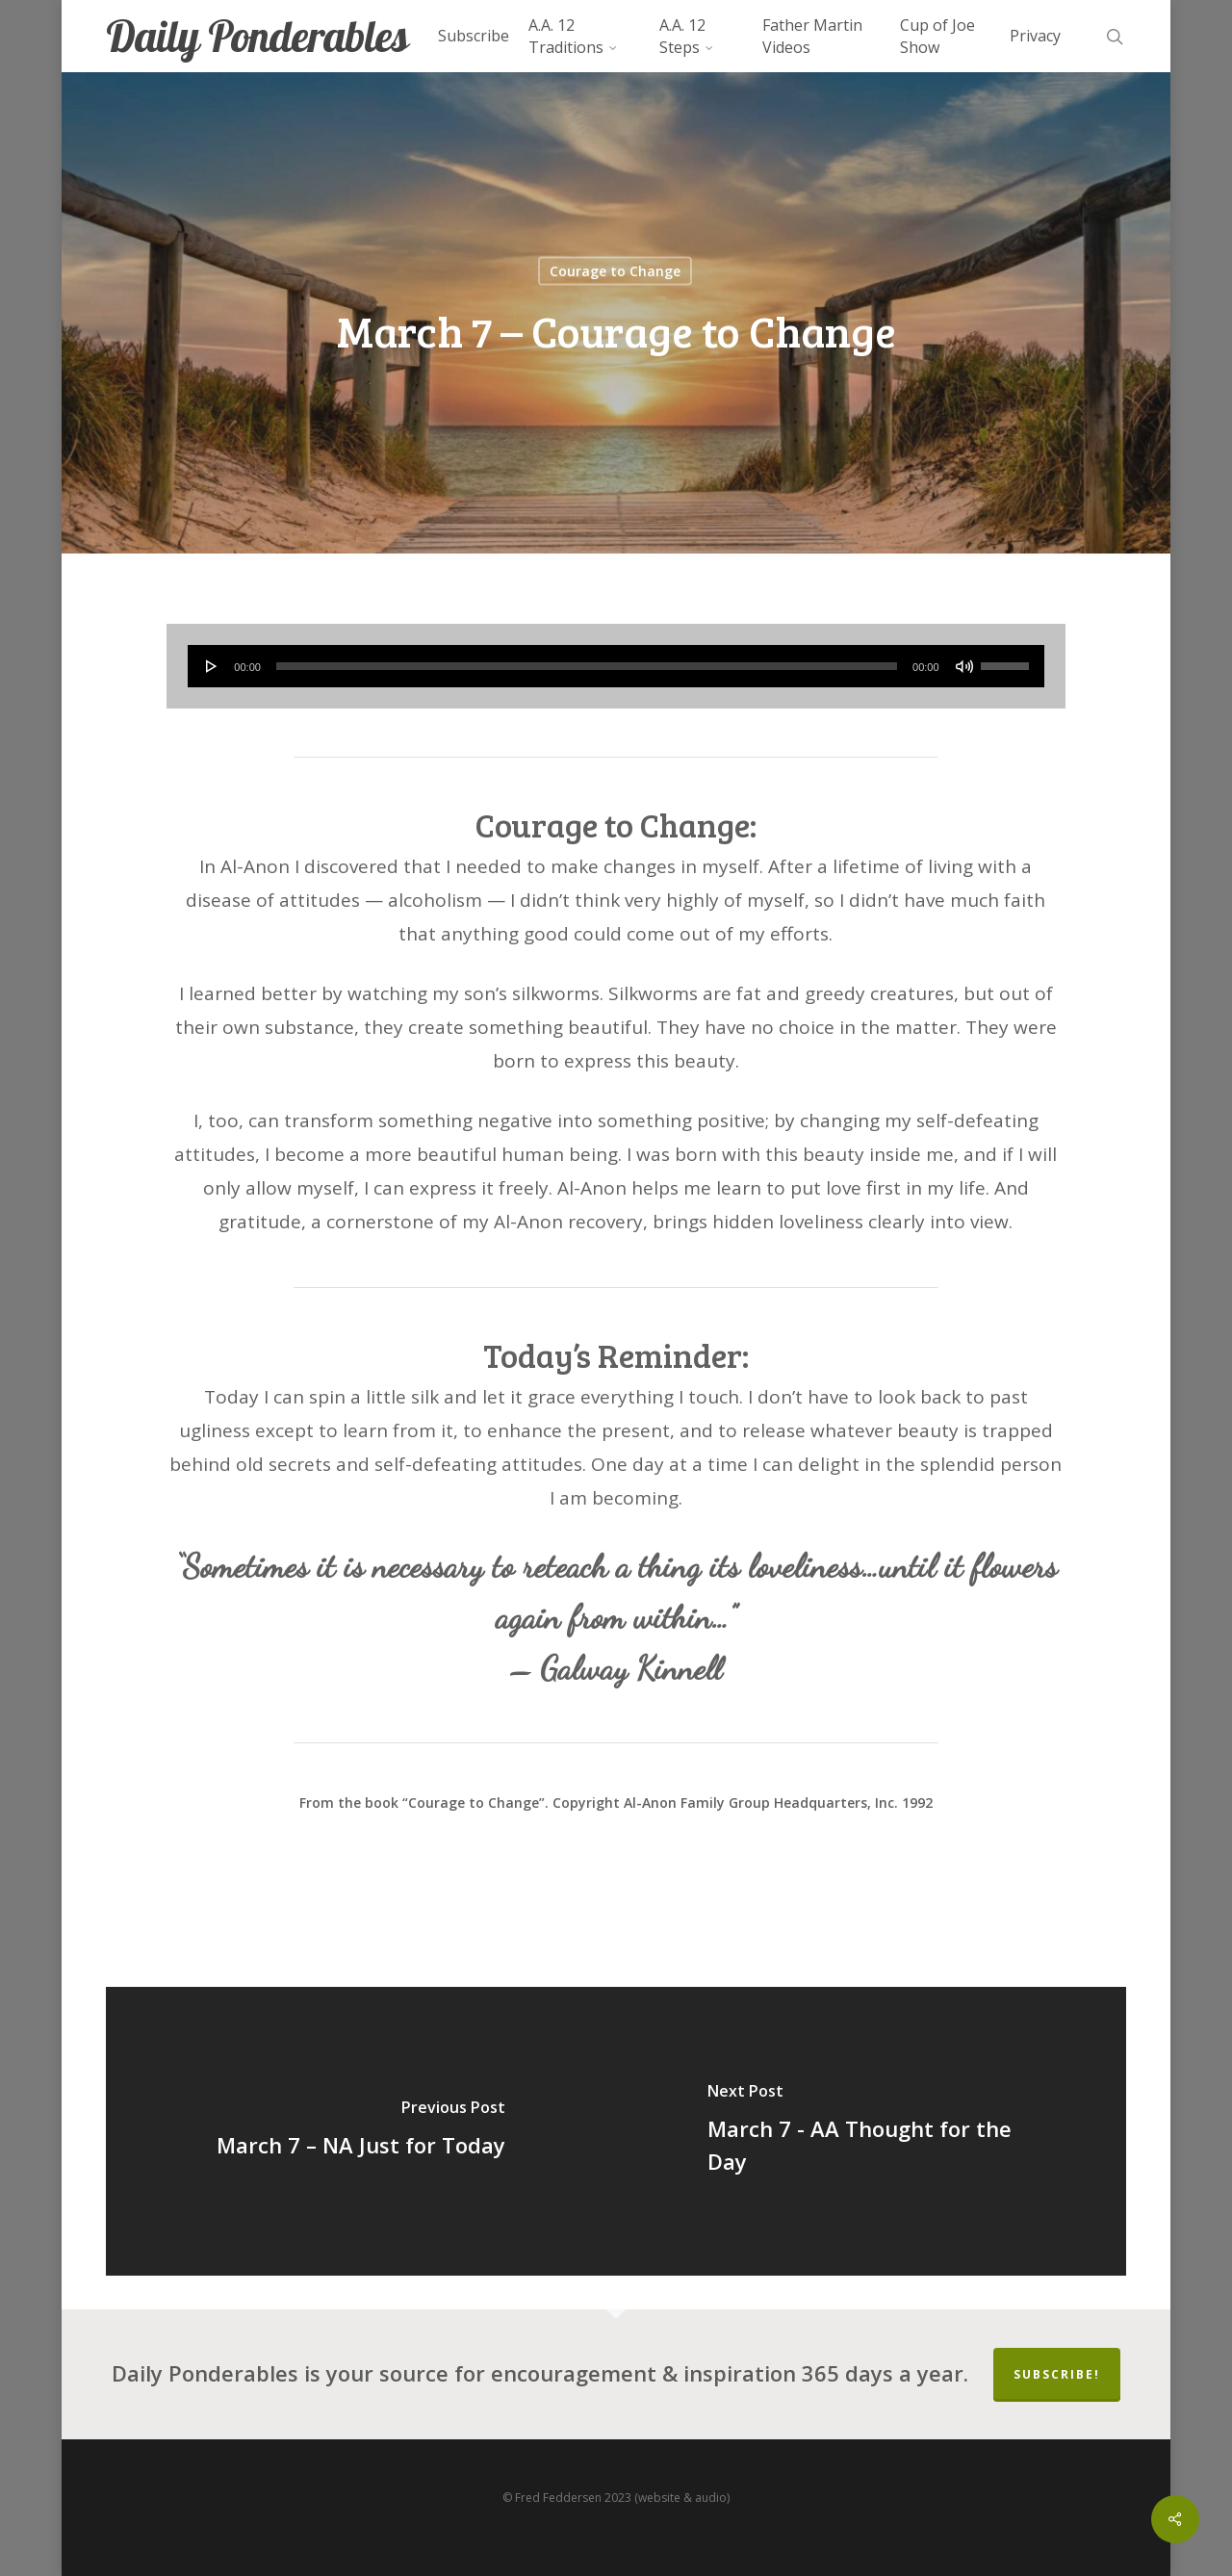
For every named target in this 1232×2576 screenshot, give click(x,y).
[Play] (211, 666)
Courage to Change (615, 271)
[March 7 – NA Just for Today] (361, 2131)
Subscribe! (1057, 2374)
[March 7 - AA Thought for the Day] (871, 2131)
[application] (615, 666)
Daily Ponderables (257, 36)
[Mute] (964, 666)
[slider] (586, 666)
